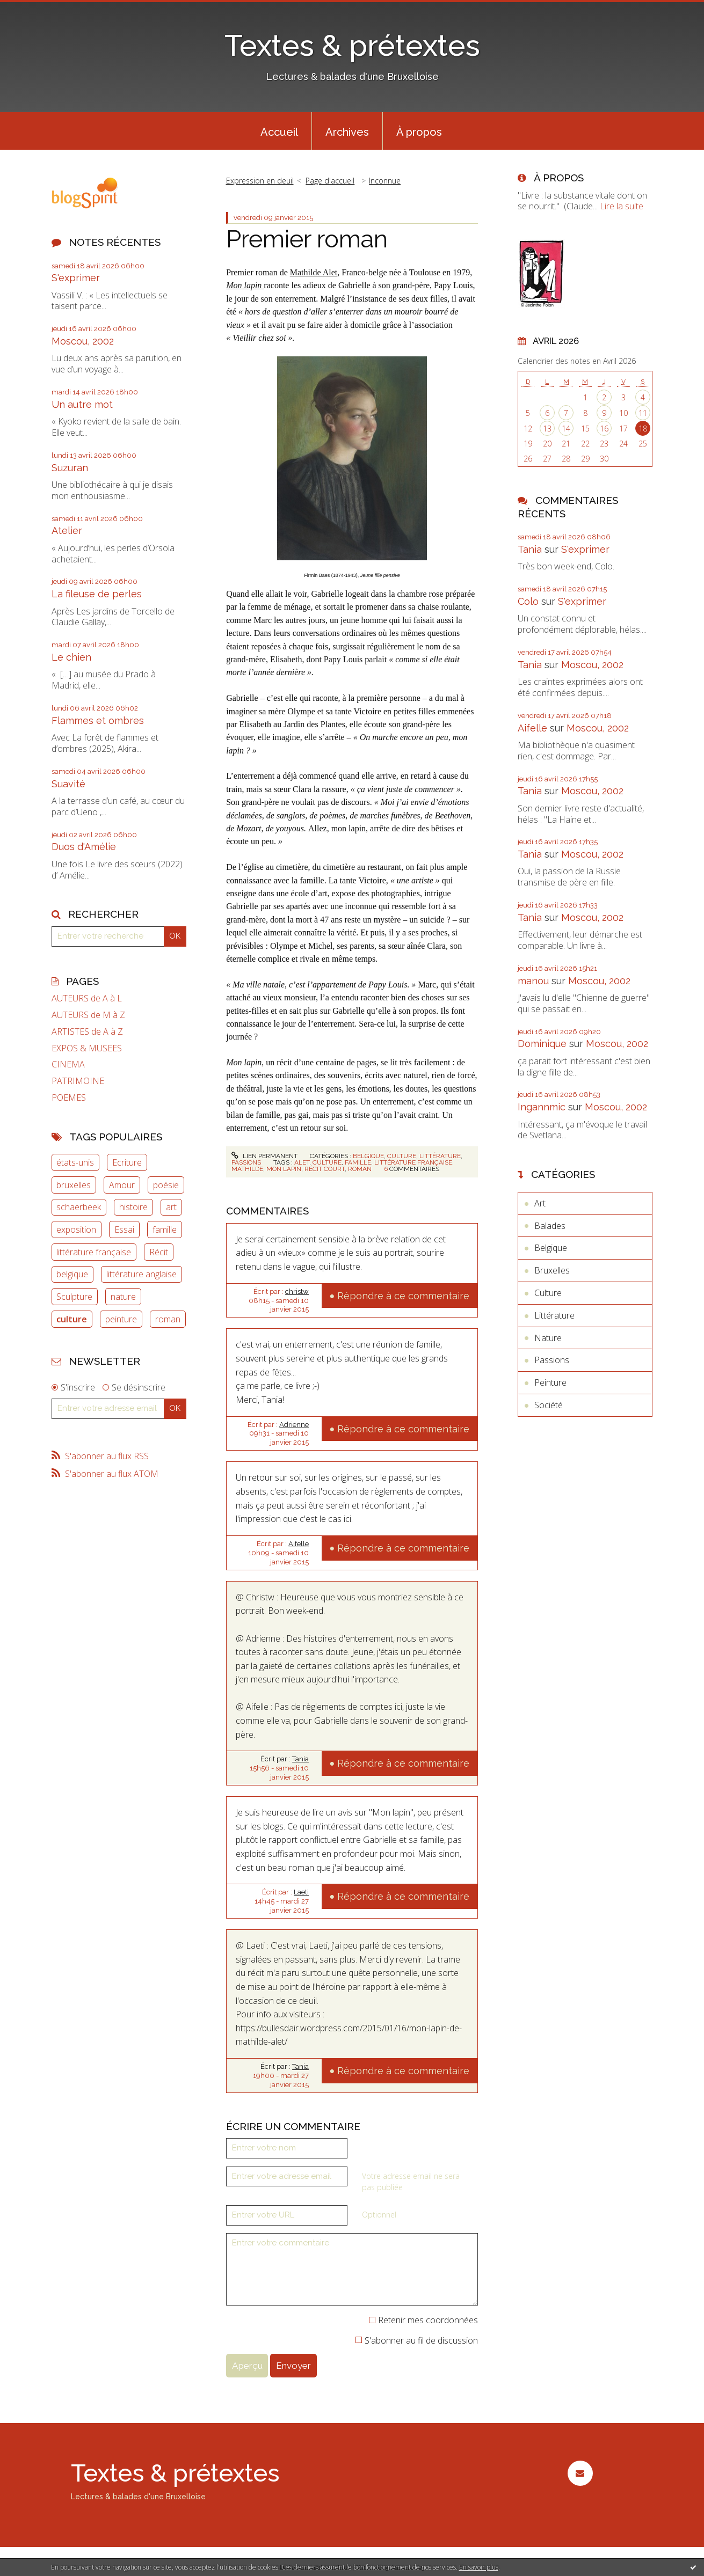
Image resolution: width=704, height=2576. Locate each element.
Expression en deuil (260, 180)
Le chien (71, 657)
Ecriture (127, 1162)
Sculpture (74, 1296)
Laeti (301, 1892)
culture (71, 1319)
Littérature (440, 1156)
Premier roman (307, 239)
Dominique (542, 1043)
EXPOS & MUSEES (87, 1048)
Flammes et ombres (98, 720)
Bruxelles (552, 1270)
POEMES (69, 1097)
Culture (401, 1156)
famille (165, 1229)
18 (642, 428)
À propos (419, 132)
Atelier (67, 530)
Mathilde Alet (313, 272)
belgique (72, 1274)
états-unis (75, 1162)
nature (123, 1296)
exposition (76, 1229)
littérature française (93, 1252)
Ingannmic (541, 1107)
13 (547, 428)
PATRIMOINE (78, 1081)
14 (566, 428)
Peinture (550, 1382)
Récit (158, 1252)
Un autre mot (82, 404)
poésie (166, 1185)
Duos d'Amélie (84, 846)
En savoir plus (478, 2567)
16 (604, 428)
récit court (324, 1169)
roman (167, 1319)
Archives (347, 132)
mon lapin (283, 1169)
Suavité (68, 783)
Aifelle (298, 1544)
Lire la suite (621, 206)
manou (533, 980)
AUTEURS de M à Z (88, 1015)
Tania (300, 1759)
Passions (246, 1162)
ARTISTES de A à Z (87, 1031)
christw (297, 1291)
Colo (528, 601)
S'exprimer (76, 277)
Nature (548, 1338)
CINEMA (68, 1064)
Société (548, 1405)
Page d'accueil (330, 180)
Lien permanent (264, 1156)
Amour (122, 1185)
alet (301, 1162)
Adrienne (294, 1425)
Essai (124, 1229)
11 (642, 413)
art (171, 1207)
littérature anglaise (141, 1274)
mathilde (247, 1169)
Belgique (368, 1156)
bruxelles (73, 1185)
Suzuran (70, 467)
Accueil (279, 132)
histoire (133, 1207)
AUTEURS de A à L (87, 998)
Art (540, 1203)
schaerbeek (78, 1207)
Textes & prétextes (352, 45)
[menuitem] (279, 131)
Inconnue (385, 180)
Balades (549, 1226)
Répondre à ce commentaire (403, 1295)
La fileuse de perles (97, 593)
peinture (121, 1319)
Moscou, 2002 (83, 341)
